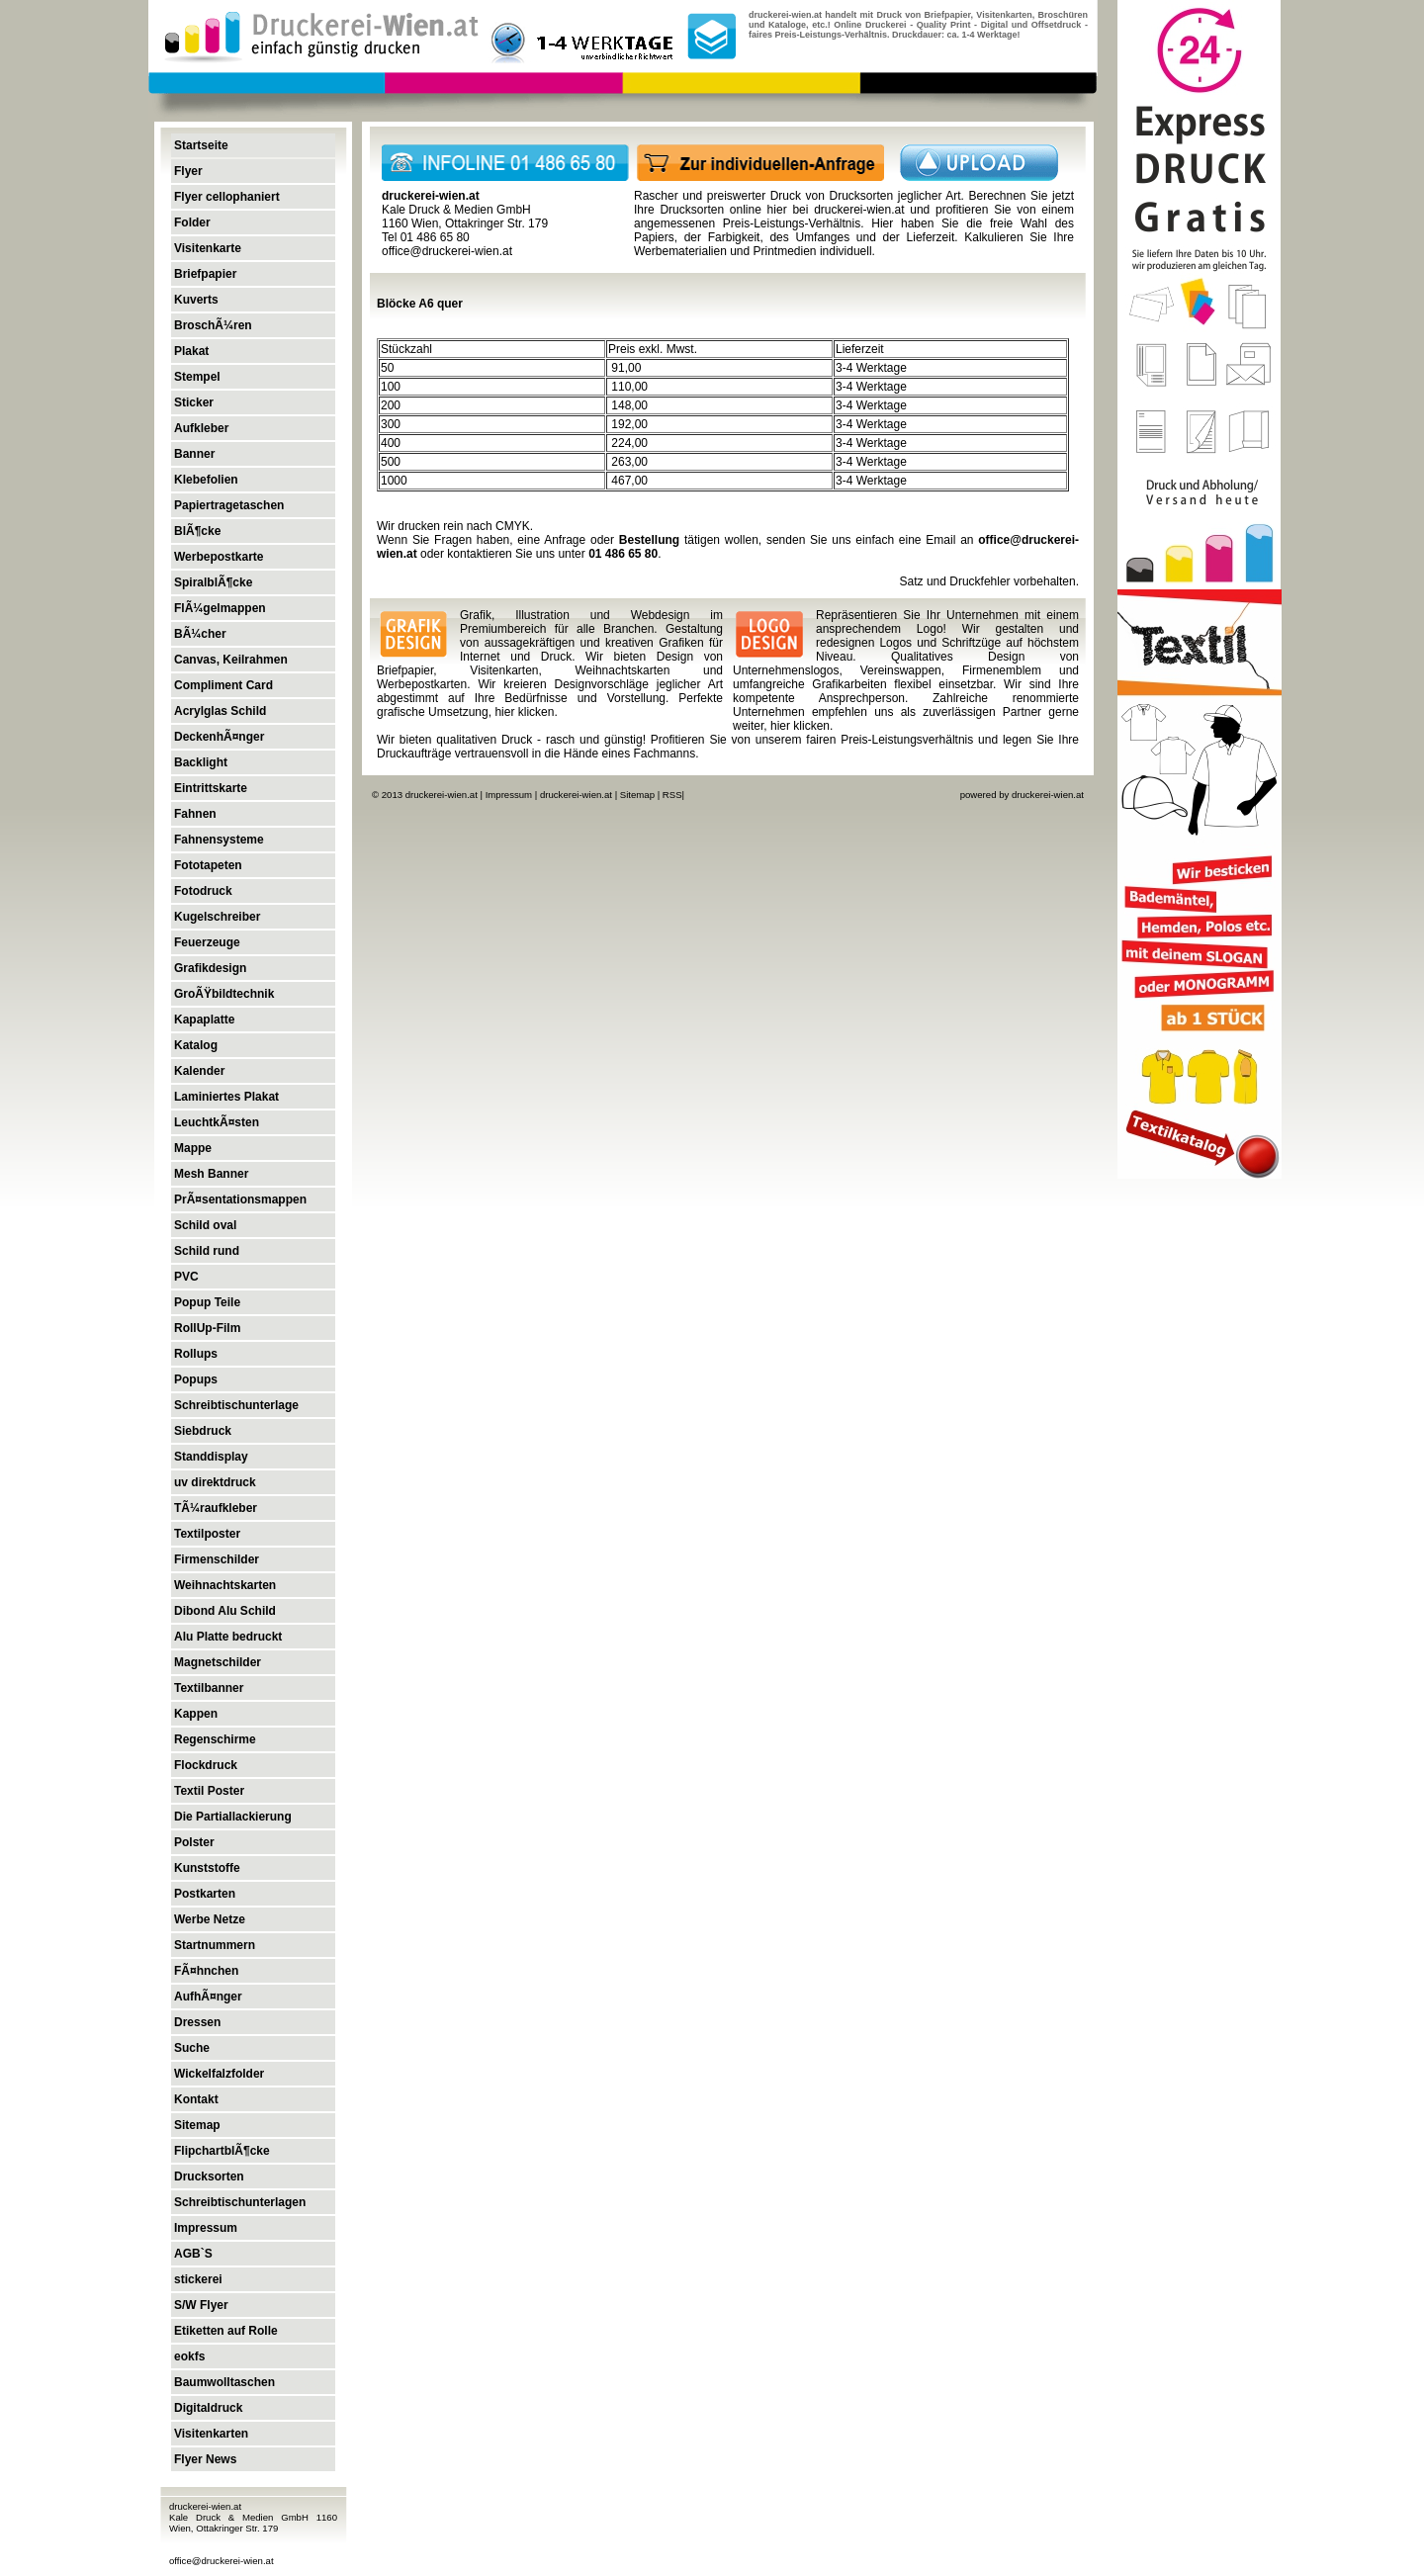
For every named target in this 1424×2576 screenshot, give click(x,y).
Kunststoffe (207, 1868)
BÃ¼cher (200, 634)
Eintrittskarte (210, 788)
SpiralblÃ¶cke (213, 582)
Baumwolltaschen (224, 2382)
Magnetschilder (217, 1662)
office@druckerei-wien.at (221, 2560)
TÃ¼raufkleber (215, 1508)
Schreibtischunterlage (236, 1405)
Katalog (196, 1045)
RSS (672, 794)
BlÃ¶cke (197, 531)
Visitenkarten (211, 2434)
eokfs (189, 2356)
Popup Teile (207, 1302)
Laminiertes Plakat (226, 1097)
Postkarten (204, 1894)
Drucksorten (209, 2176)
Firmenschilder (216, 1559)
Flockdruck (205, 1765)
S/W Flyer (201, 2305)
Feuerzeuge (207, 942)
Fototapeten (208, 865)
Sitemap (197, 2125)
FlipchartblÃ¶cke (222, 2151)
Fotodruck (203, 891)
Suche (192, 2048)
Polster (194, 1842)
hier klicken (524, 712)
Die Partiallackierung (233, 1816)
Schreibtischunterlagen (240, 2202)
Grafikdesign (210, 968)
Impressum (205, 2228)
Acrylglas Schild (220, 711)
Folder (192, 222)
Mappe (193, 1148)
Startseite (201, 145)
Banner (194, 454)
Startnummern (214, 1945)
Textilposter (207, 1534)
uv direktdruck (215, 1482)
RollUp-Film (207, 1328)
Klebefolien (206, 480)
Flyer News (205, 2459)
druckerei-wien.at (859, 210)
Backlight (200, 762)
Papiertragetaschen (229, 505)
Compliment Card (223, 685)
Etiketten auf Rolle (226, 2331)
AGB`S (193, 2254)
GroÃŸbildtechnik (224, 994)
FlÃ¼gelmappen (220, 608)
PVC (186, 1277)
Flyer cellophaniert (227, 197)
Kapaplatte (204, 1019)
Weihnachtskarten (225, 1585)
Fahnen (195, 814)
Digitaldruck (208, 2408)
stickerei (198, 2279)
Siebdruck (202, 1431)
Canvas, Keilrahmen (231, 659)
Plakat (191, 351)
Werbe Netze (209, 1919)
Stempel (197, 377)
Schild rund (206, 1251)
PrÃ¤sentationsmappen (240, 1199)
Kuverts (196, 300)
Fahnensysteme (219, 839)
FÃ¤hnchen (206, 1971)
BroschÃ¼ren (213, 325)
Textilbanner (208, 1688)
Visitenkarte (207, 248)
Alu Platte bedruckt (228, 1636)
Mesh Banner (211, 1174)
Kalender (199, 1071)
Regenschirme (215, 1739)
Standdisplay (211, 1457)
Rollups (196, 1354)
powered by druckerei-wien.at (1022, 794)
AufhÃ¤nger (208, 1996)
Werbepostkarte (218, 557)
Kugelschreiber (217, 917)
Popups (196, 1379)
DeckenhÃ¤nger (219, 737)
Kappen (196, 1714)
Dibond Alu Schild (225, 1611)
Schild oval (205, 1225)
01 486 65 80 (623, 554)
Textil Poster (209, 1791)
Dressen (197, 2022)
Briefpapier (205, 274)
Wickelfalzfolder (219, 2074)
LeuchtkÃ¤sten (216, 1122)
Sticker (194, 402)
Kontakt (196, 2099)
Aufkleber (201, 428)
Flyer (188, 171)
